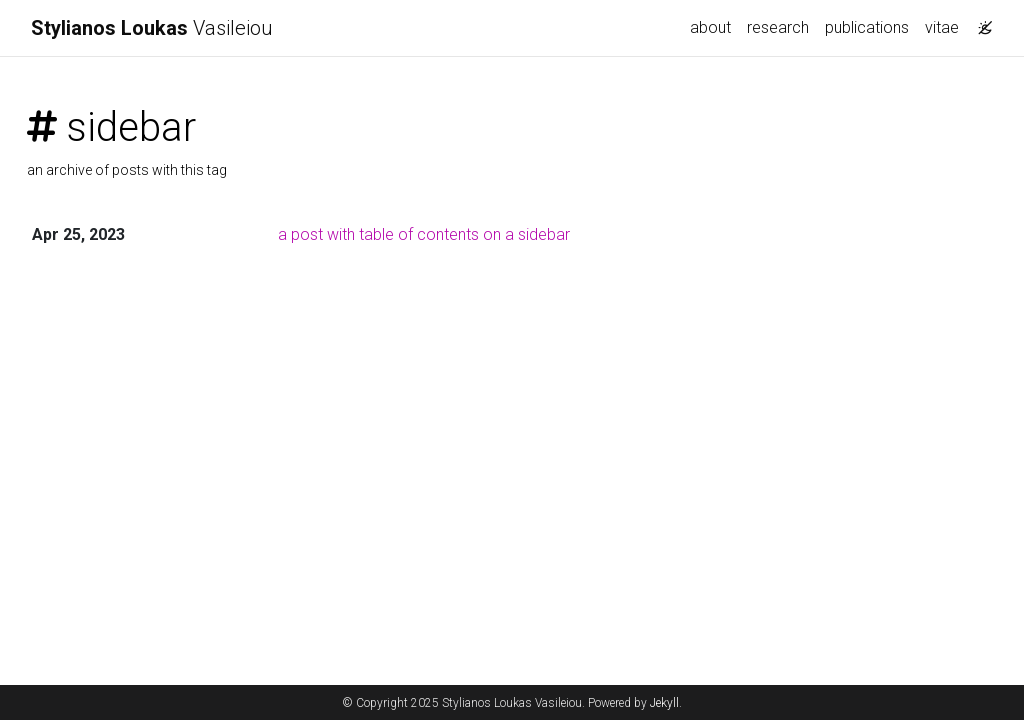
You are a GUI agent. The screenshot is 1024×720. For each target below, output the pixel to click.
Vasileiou (152, 28)
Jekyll (664, 703)
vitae (942, 27)
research (778, 27)
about (710, 27)
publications (867, 27)
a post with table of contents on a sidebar (424, 234)
